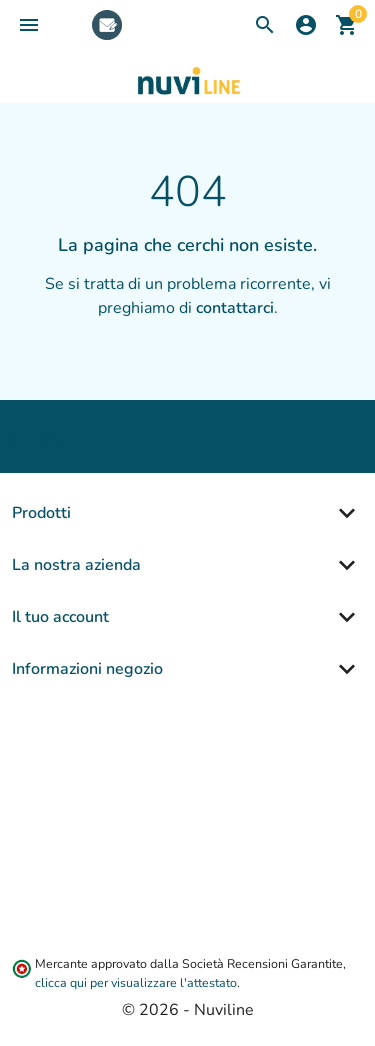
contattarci (235, 308)
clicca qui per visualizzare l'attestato (136, 982)
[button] (29, 25)
